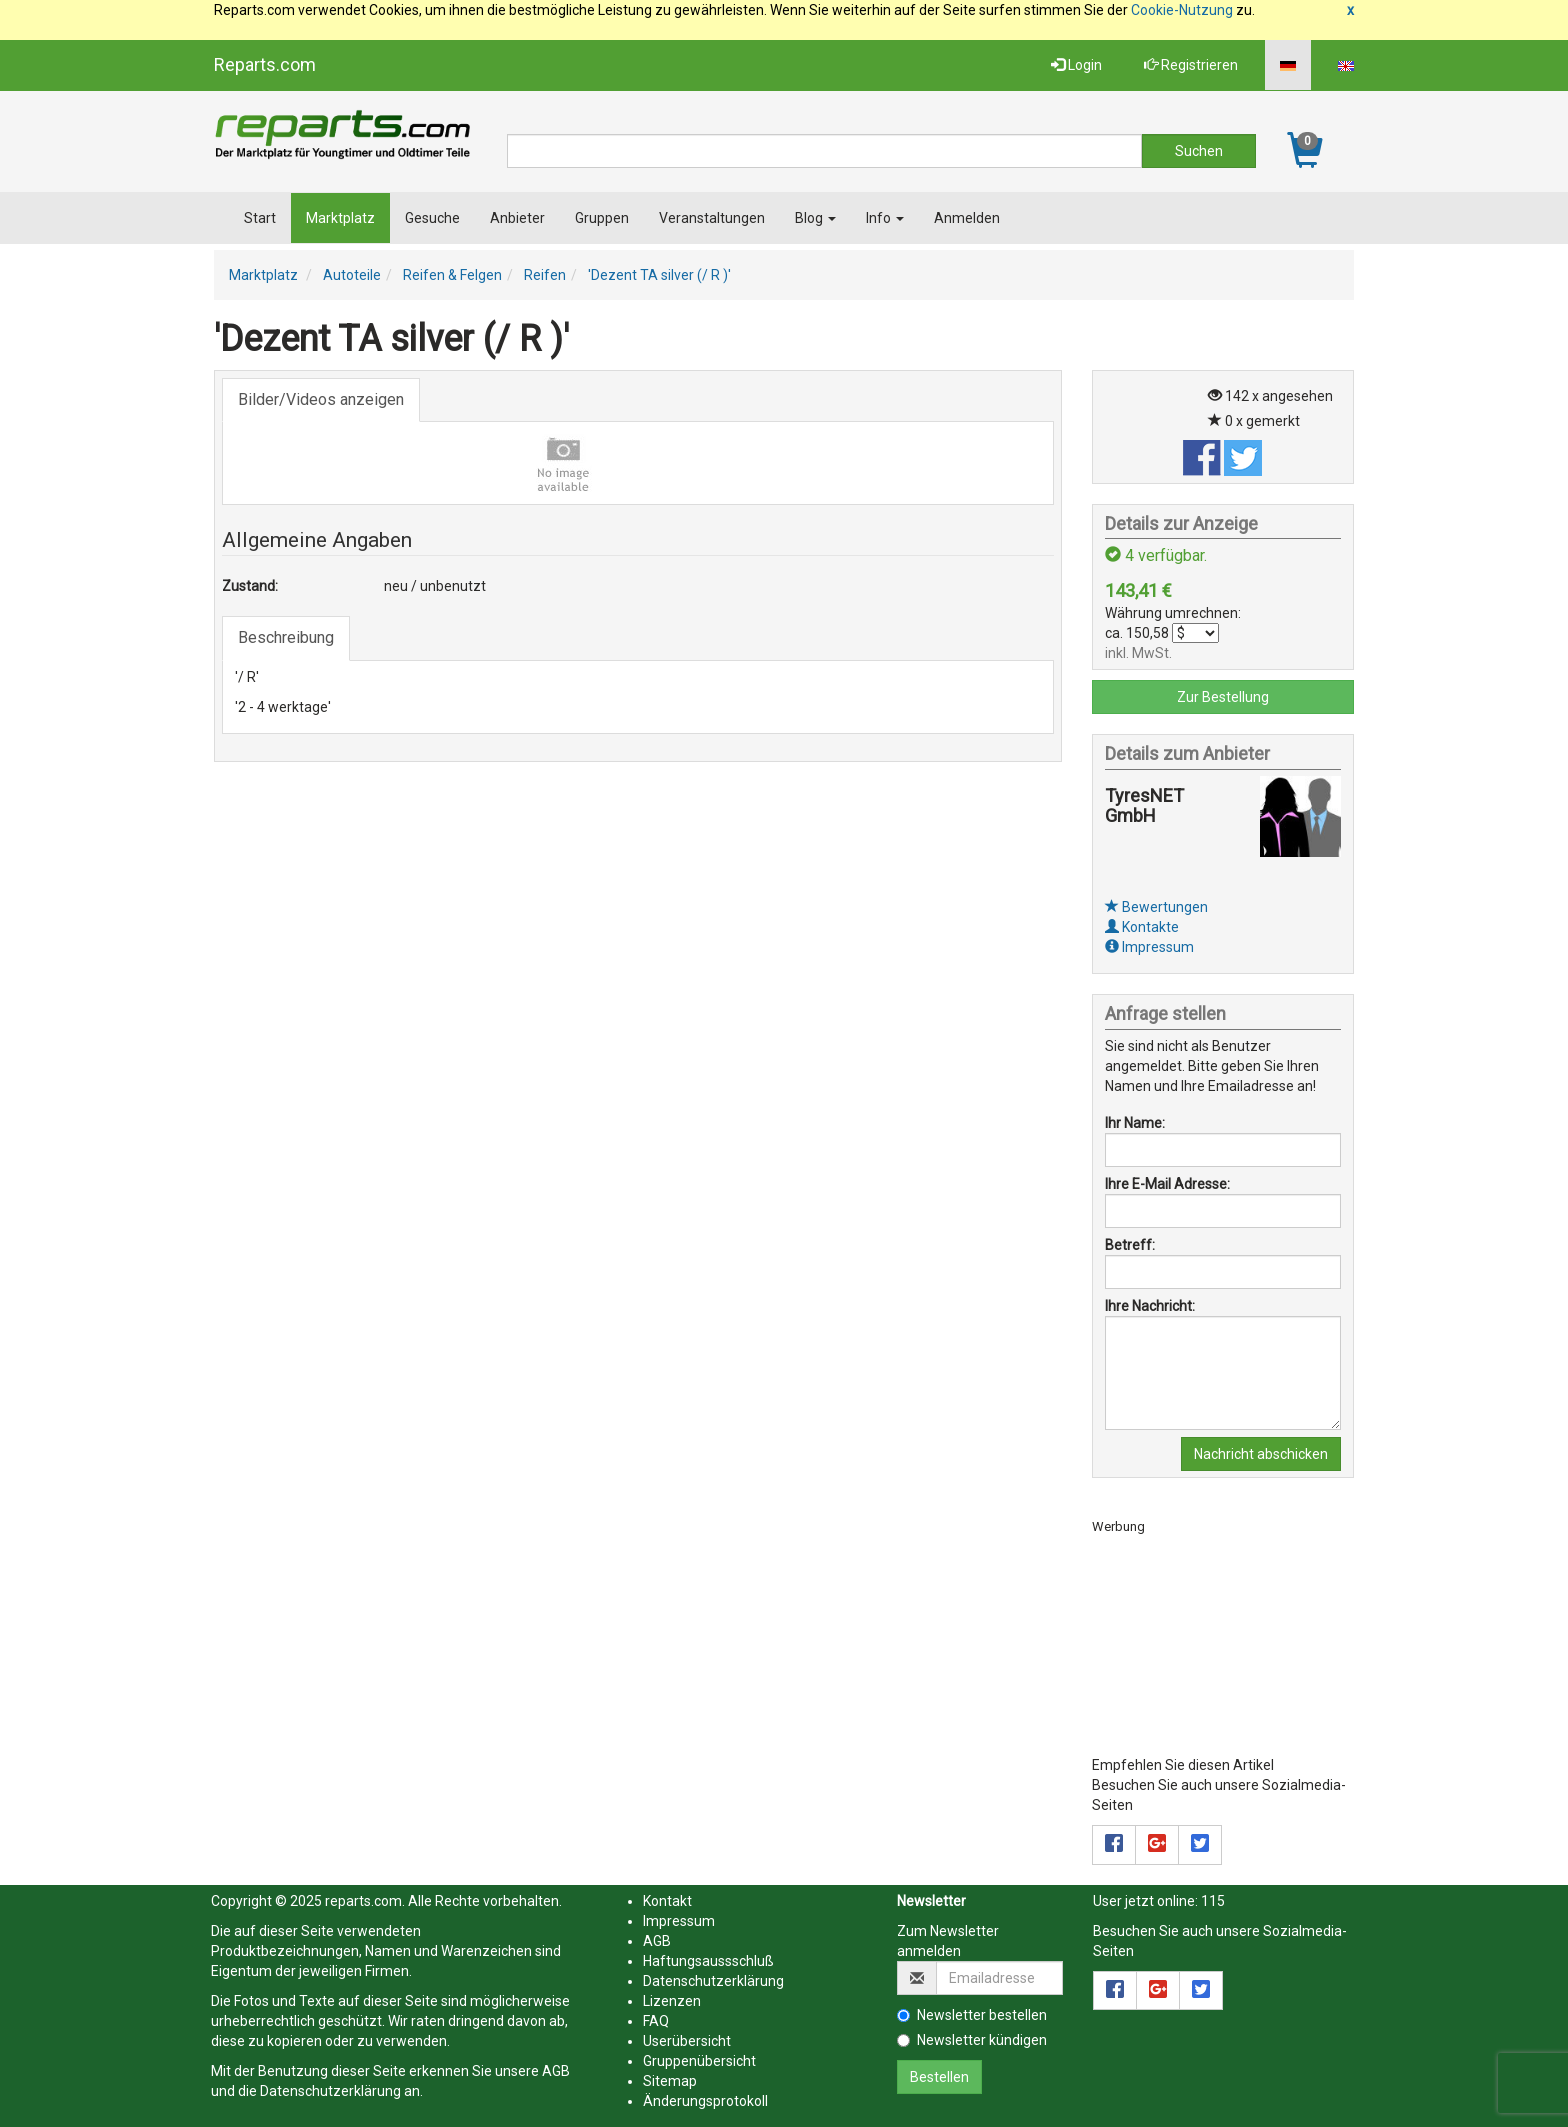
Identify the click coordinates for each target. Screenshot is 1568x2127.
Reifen (545, 275)
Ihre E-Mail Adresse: (1167, 1184)
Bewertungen (1156, 907)
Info (885, 218)
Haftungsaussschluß (708, 1961)
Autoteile (352, 275)
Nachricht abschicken (1261, 1454)
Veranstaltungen (712, 218)
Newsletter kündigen (972, 2040)
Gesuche (432, 218)
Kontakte (1142, 927)
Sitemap (670, 2081)
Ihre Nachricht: (1150, 1306)
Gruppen (602, 218)
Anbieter (517, 218)
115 (1213, 1901)
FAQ (656, 2021)
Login (1076, 65)
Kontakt (667, 1901)
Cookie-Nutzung (1182, 10)
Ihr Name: (1135, 1123)
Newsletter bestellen (972, 2015)
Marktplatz (340, 218)
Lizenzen (672, 2001)
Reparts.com (265, 64)
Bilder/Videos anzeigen (321, 399)
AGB (556, 2071)
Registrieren (1191, 65)
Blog (815, 218)
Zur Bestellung (1223, 697)
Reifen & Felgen (452, 275)
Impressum (1149, 947)
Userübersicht (687, 2041)
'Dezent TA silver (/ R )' (659, 275)
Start (260, 218)
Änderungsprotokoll (705, 2101)
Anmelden (967, 218)
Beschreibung (286, 637)
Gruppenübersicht (699, 2061)
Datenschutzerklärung (330, 2091)
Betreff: (1130, 1245)
